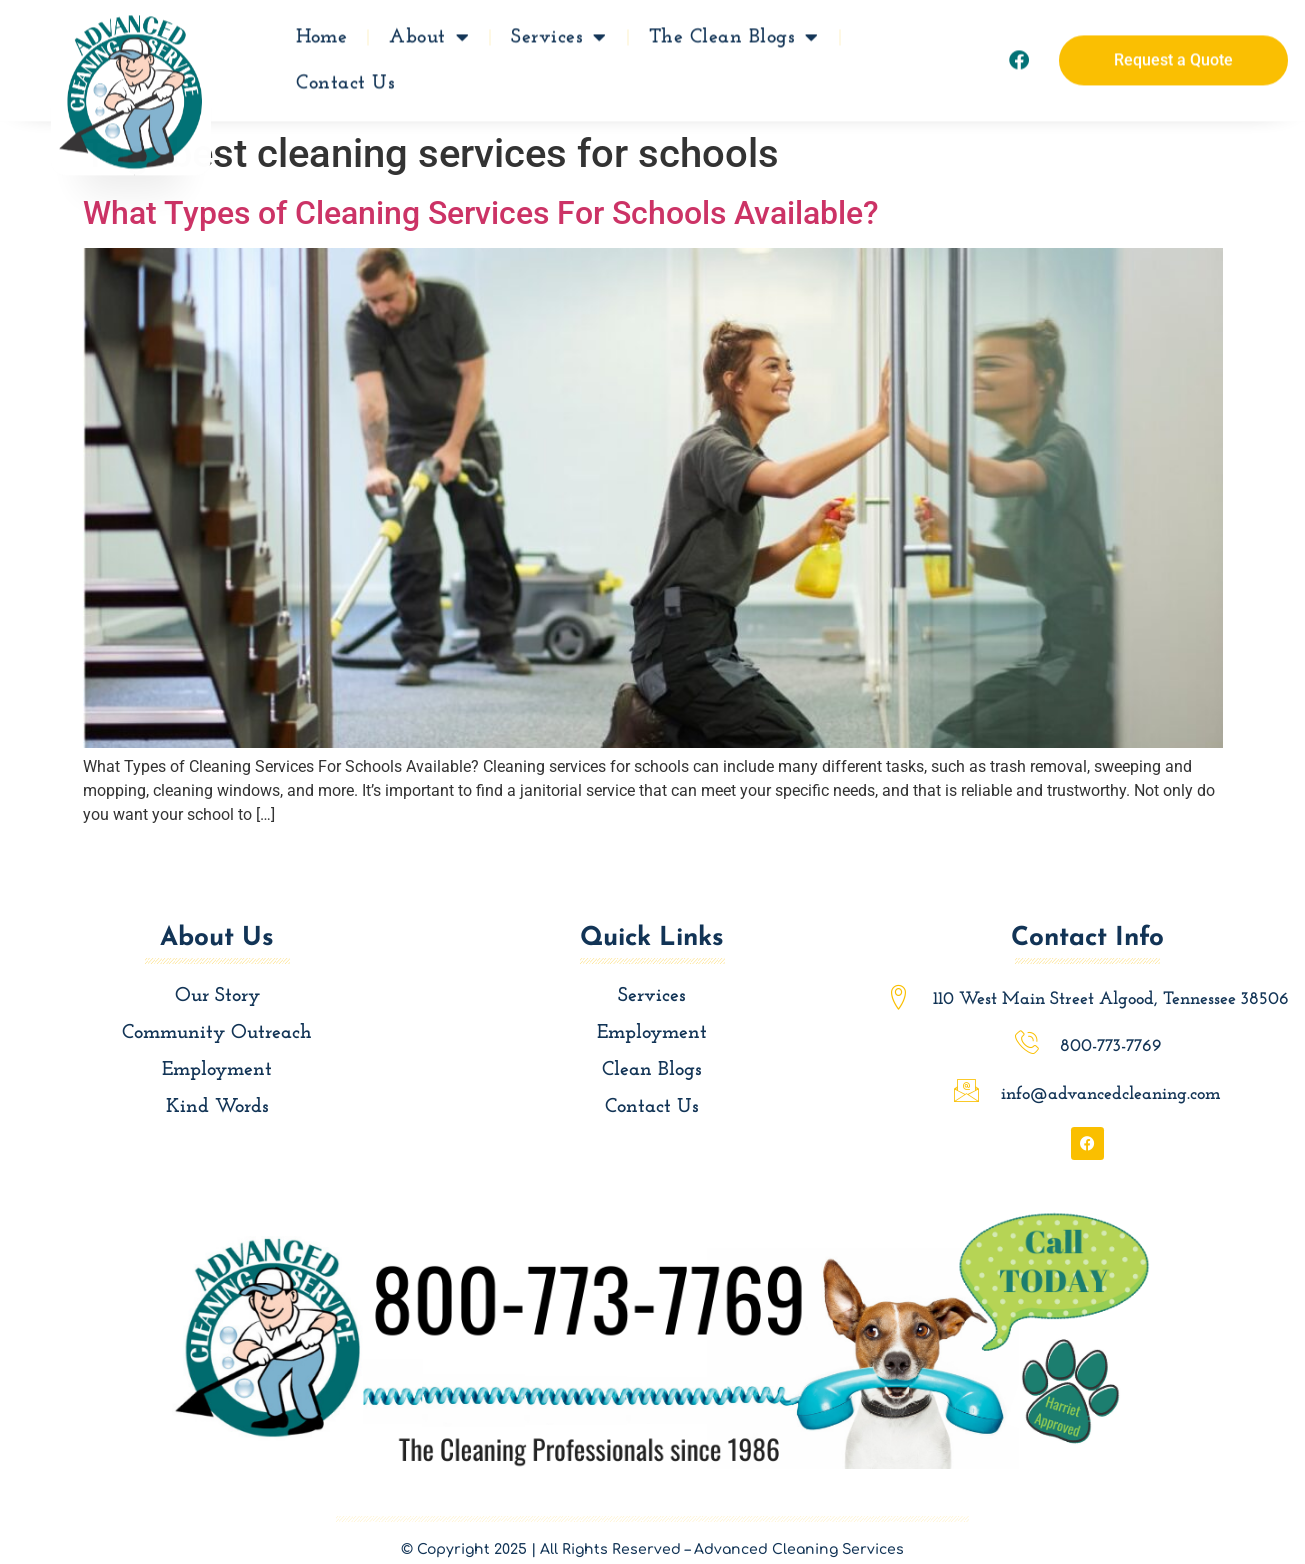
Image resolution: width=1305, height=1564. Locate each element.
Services (559, 34)
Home (321, 34)
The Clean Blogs (734, 34)
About (429, 34)
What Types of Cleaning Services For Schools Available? (481, 213)
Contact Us (345, 80)
